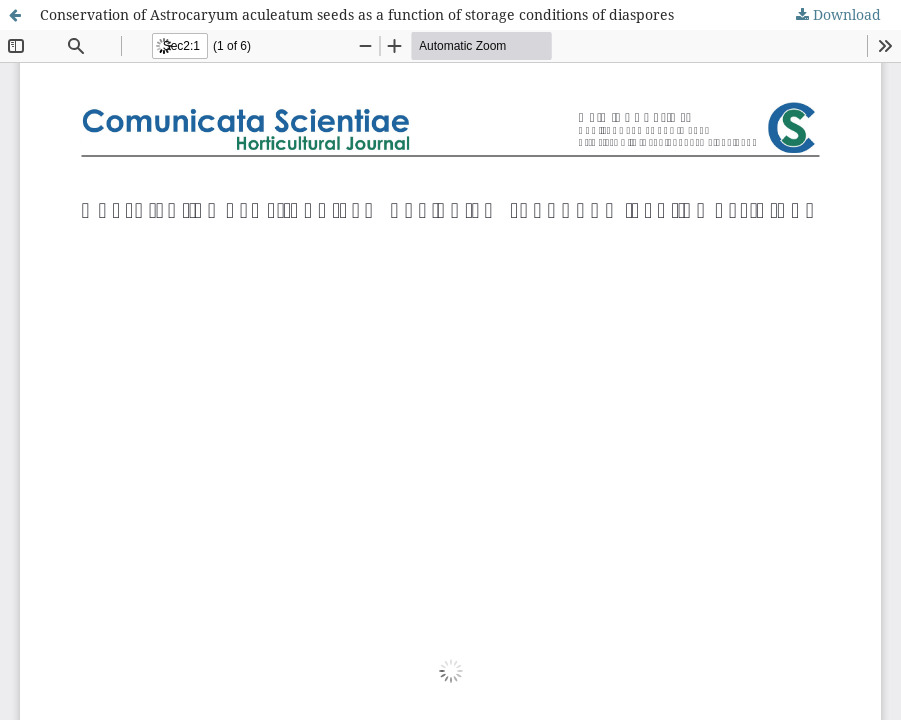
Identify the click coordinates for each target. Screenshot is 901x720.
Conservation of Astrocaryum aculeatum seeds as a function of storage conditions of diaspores (357, 14)
